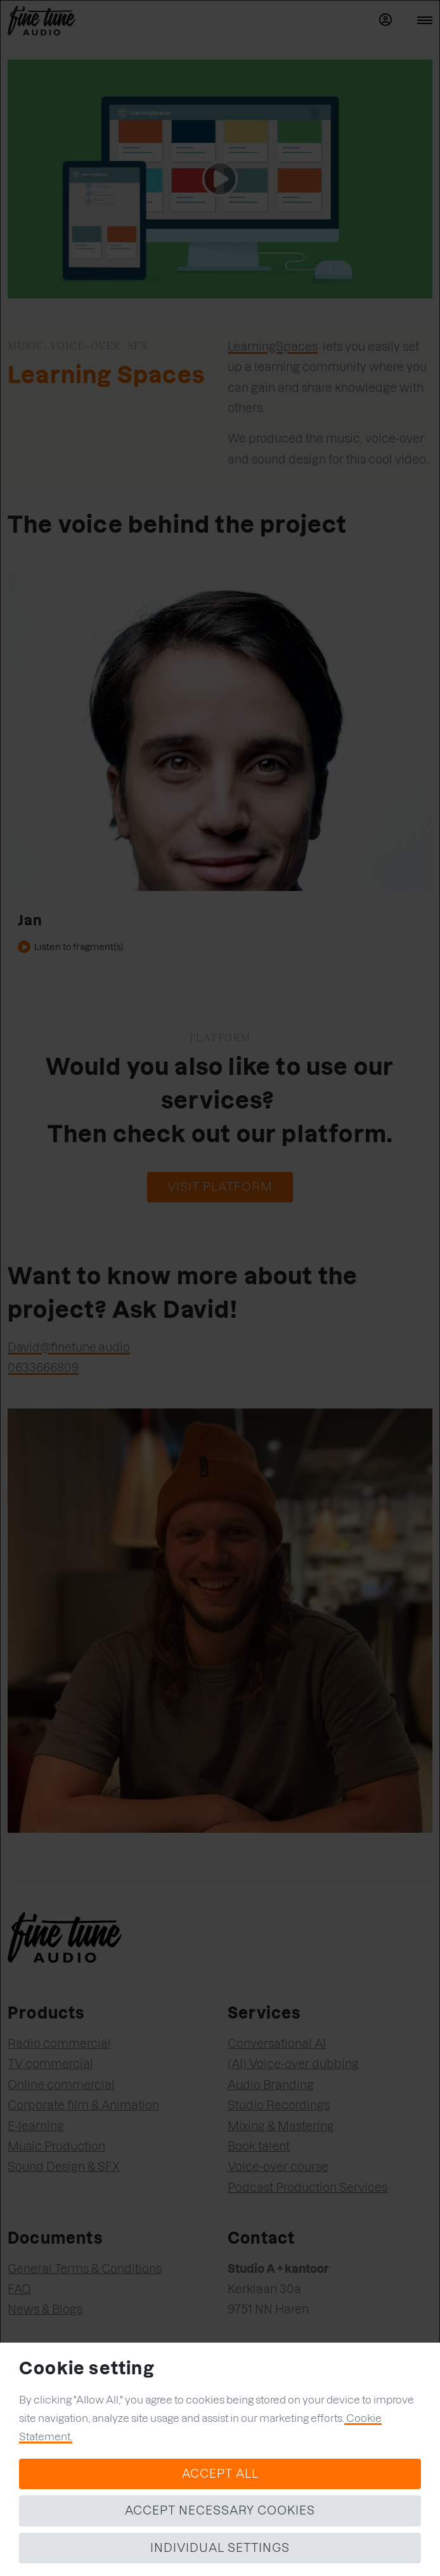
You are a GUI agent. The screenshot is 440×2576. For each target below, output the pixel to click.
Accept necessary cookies (220, 2510)
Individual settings (220, 2548)
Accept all (220, 2474)
